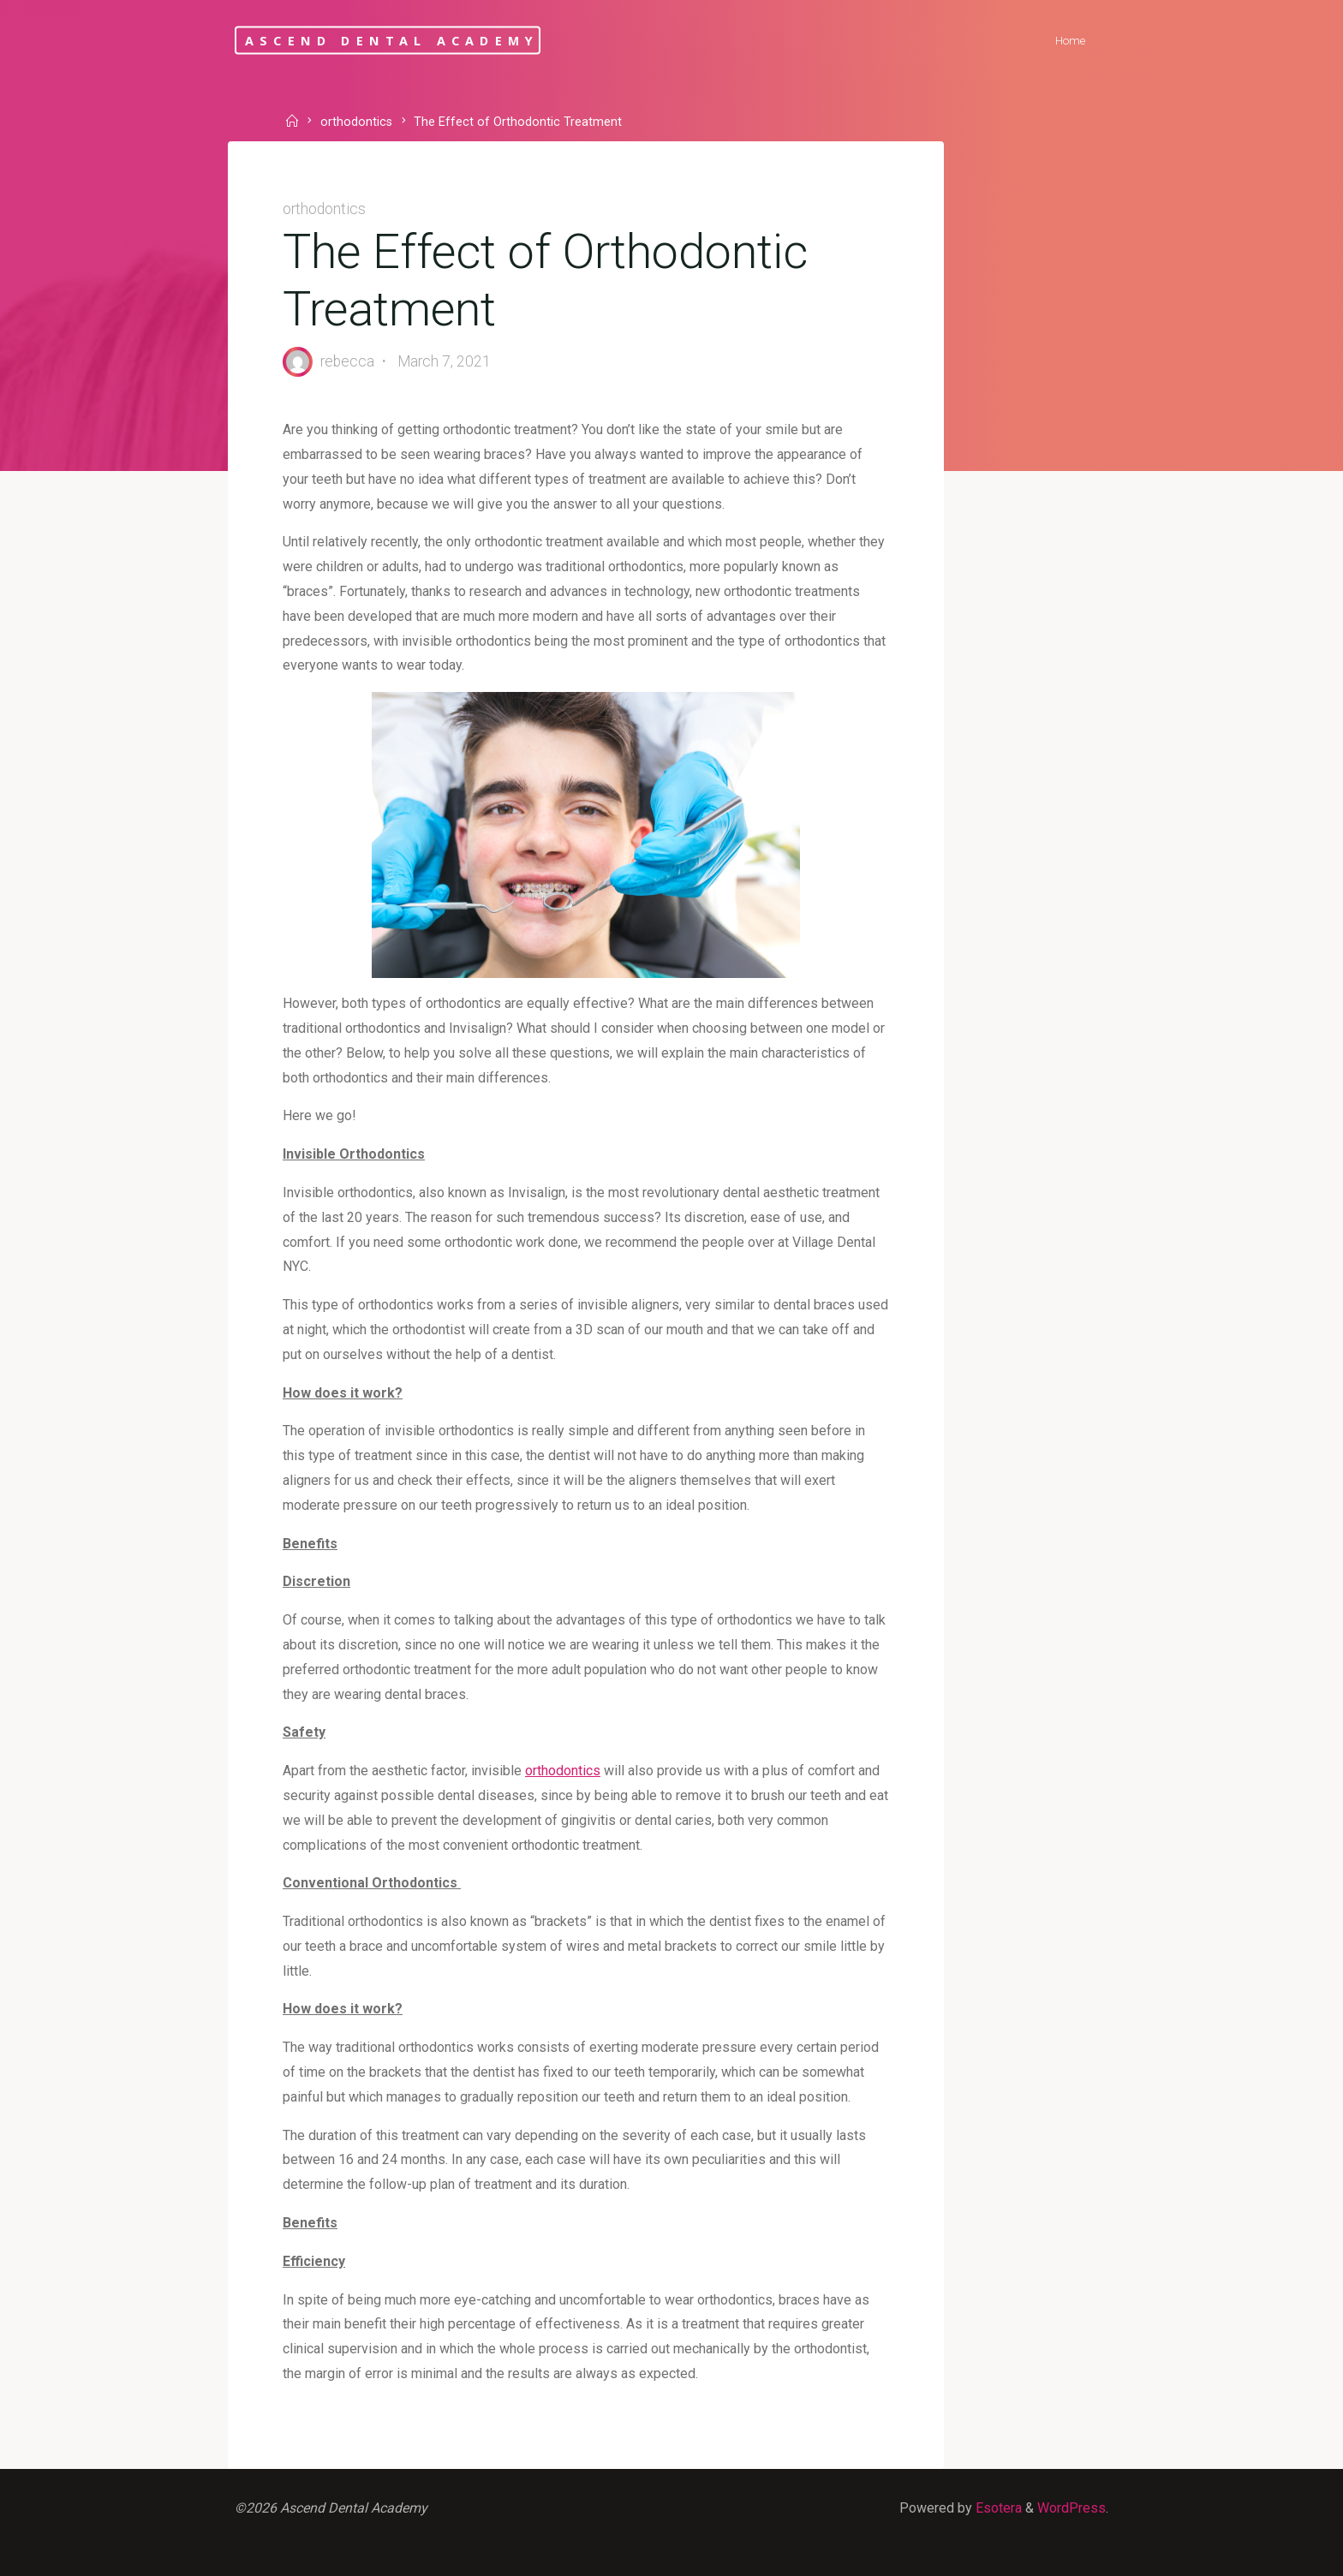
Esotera (997, 2508)
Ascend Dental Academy (392, 40)
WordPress (1071, 2508)
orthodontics (356, 123)
